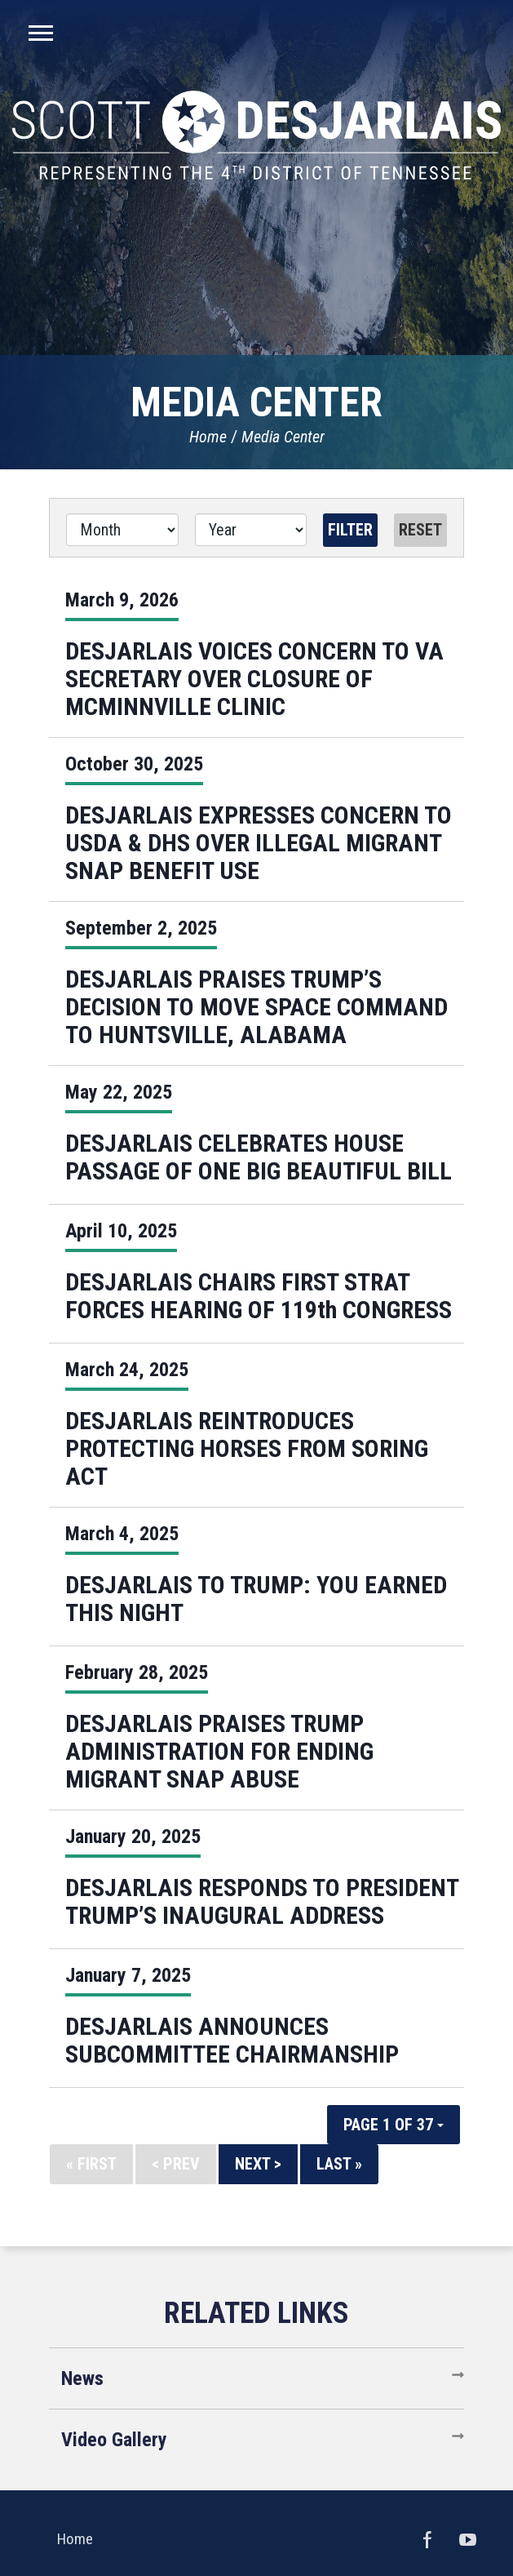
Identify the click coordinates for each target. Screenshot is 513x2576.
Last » (339, 2164)
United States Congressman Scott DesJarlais (256, 134)
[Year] (251, 529)
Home (208, 436)
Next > (258, 2164)
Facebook (427, 2539)
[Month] (122, 529)
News (82, 2378)
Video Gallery (114, 2439)
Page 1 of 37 (393, 2124)
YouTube (468, 2539)
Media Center (283, 436)
